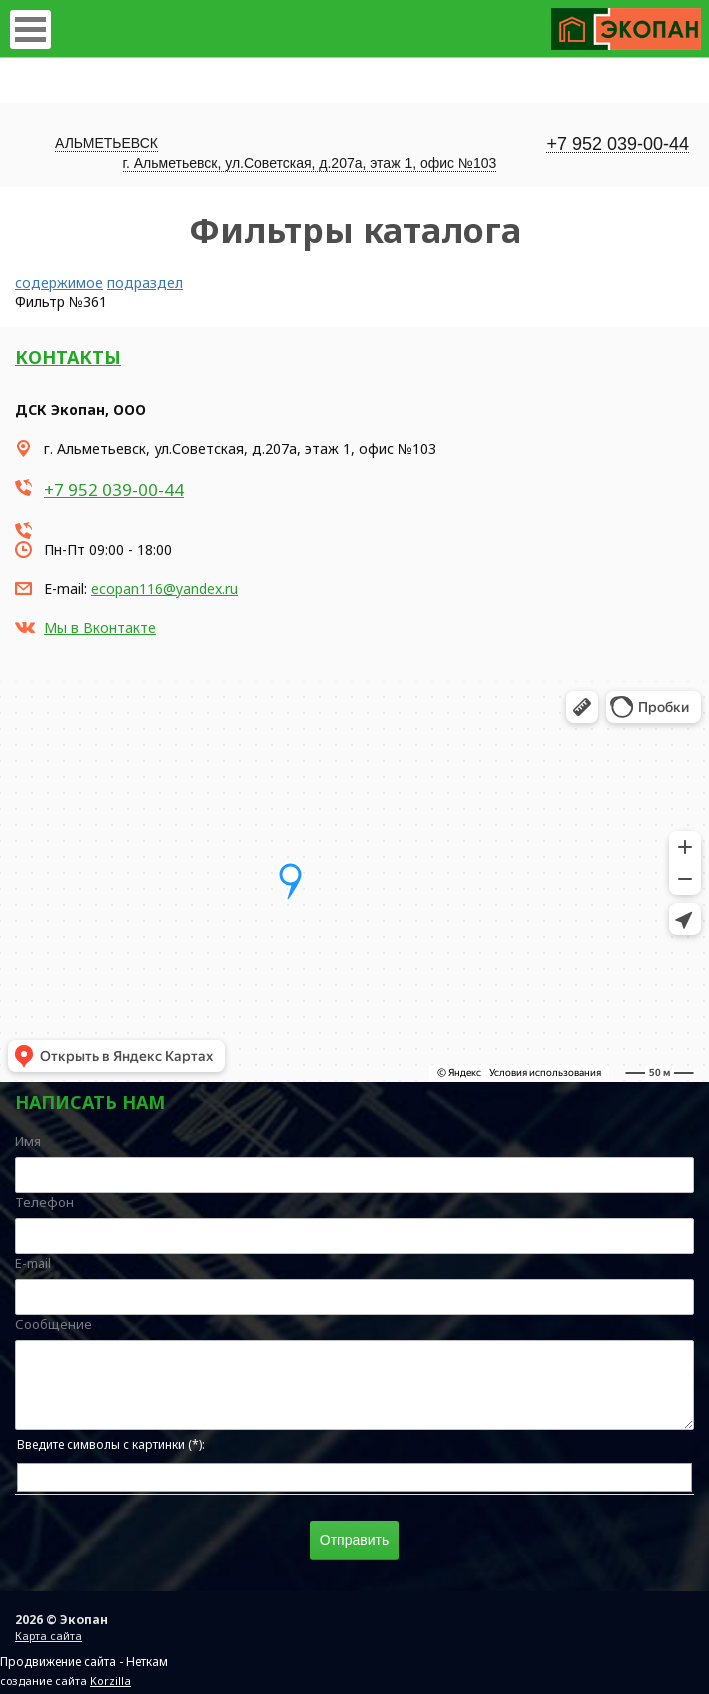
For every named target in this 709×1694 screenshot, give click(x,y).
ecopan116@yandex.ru (164, 588)
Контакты (68, 357)
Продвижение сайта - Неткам (84, 1661)
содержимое (59, 282)
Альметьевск (106, 143)
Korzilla (110, 1680)
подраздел (145, 282)
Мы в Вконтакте (100, 627)
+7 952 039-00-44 (617, 144)
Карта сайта (48, 1635)
